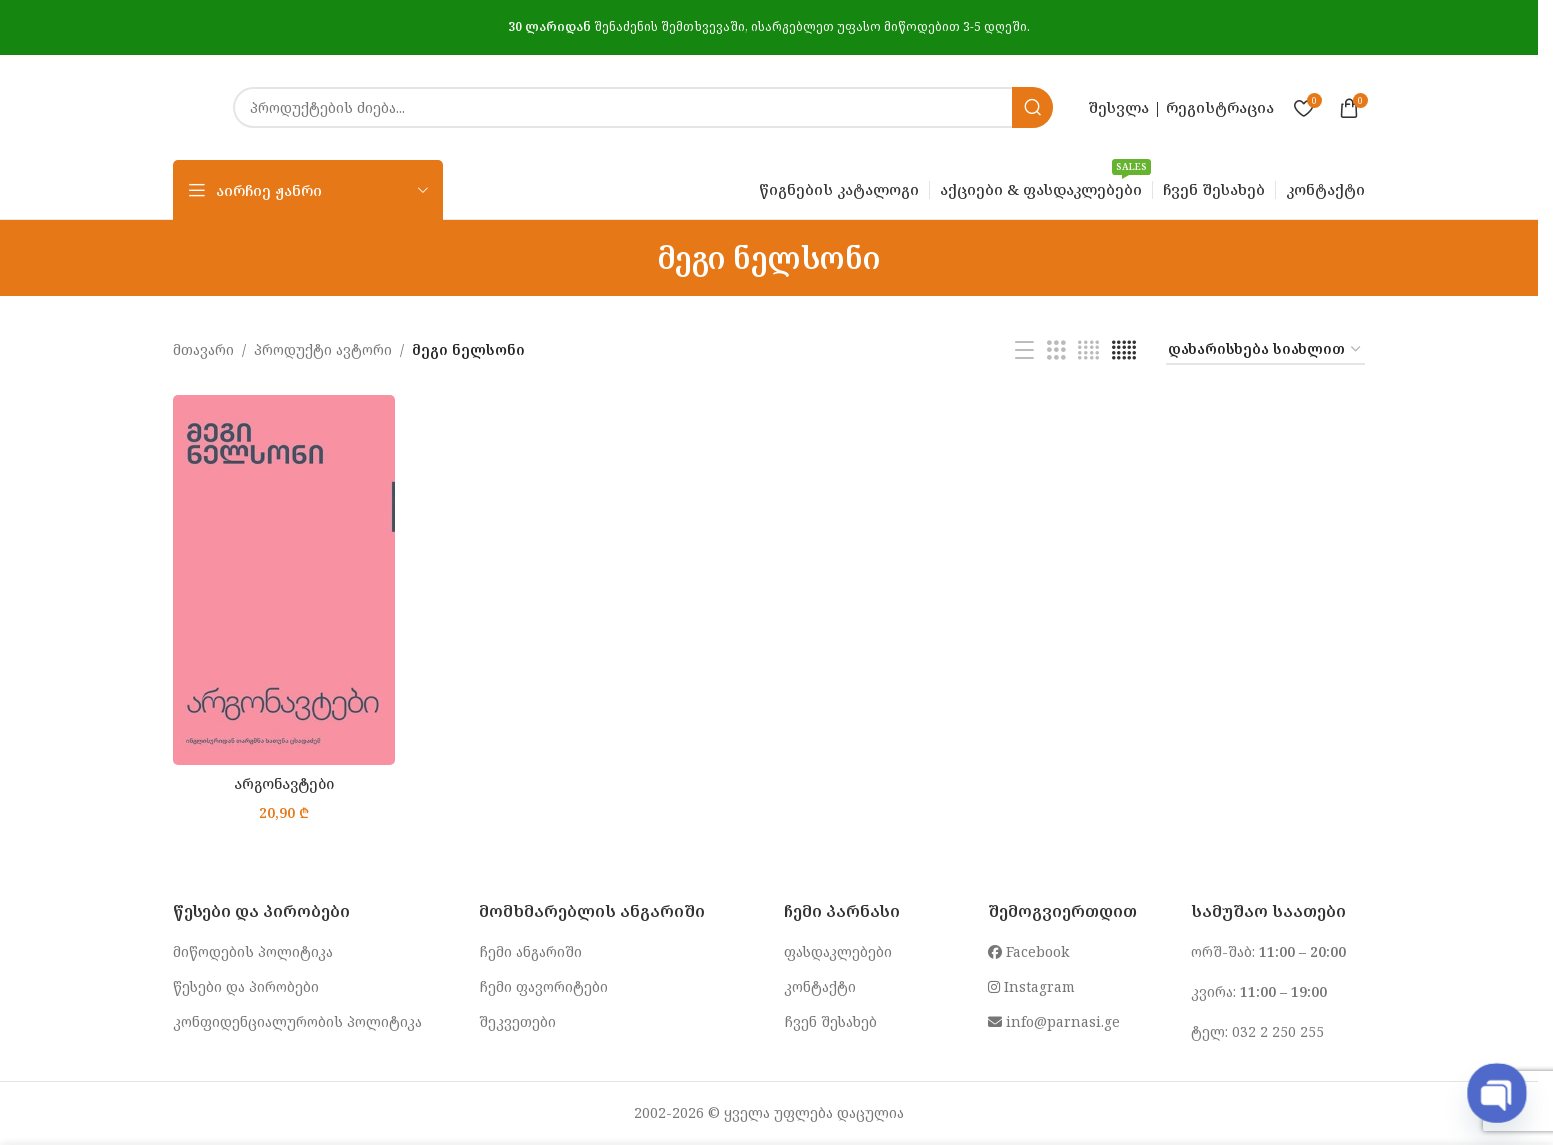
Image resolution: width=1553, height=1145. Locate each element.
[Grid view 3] (1056, 350)
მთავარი (203, 349)
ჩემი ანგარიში (530, 951)
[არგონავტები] (284, 580)
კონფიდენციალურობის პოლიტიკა (297, 1021)
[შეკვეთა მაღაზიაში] (1265, 350)
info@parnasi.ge (1054, 1021)
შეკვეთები (517, 1021)
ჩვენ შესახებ (830, 1021)
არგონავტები (284, 783)
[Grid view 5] (1124, 350)
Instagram (1031, 986)
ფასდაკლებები (838, 951)
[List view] (1024, 350)
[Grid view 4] (1088, 350)
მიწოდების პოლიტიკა (253, 951)
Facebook (1028, 951)
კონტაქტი (820, 986)
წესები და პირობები (246, 986)
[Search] (643, 107)
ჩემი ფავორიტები (543, 986)
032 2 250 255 (1278, 1031)
